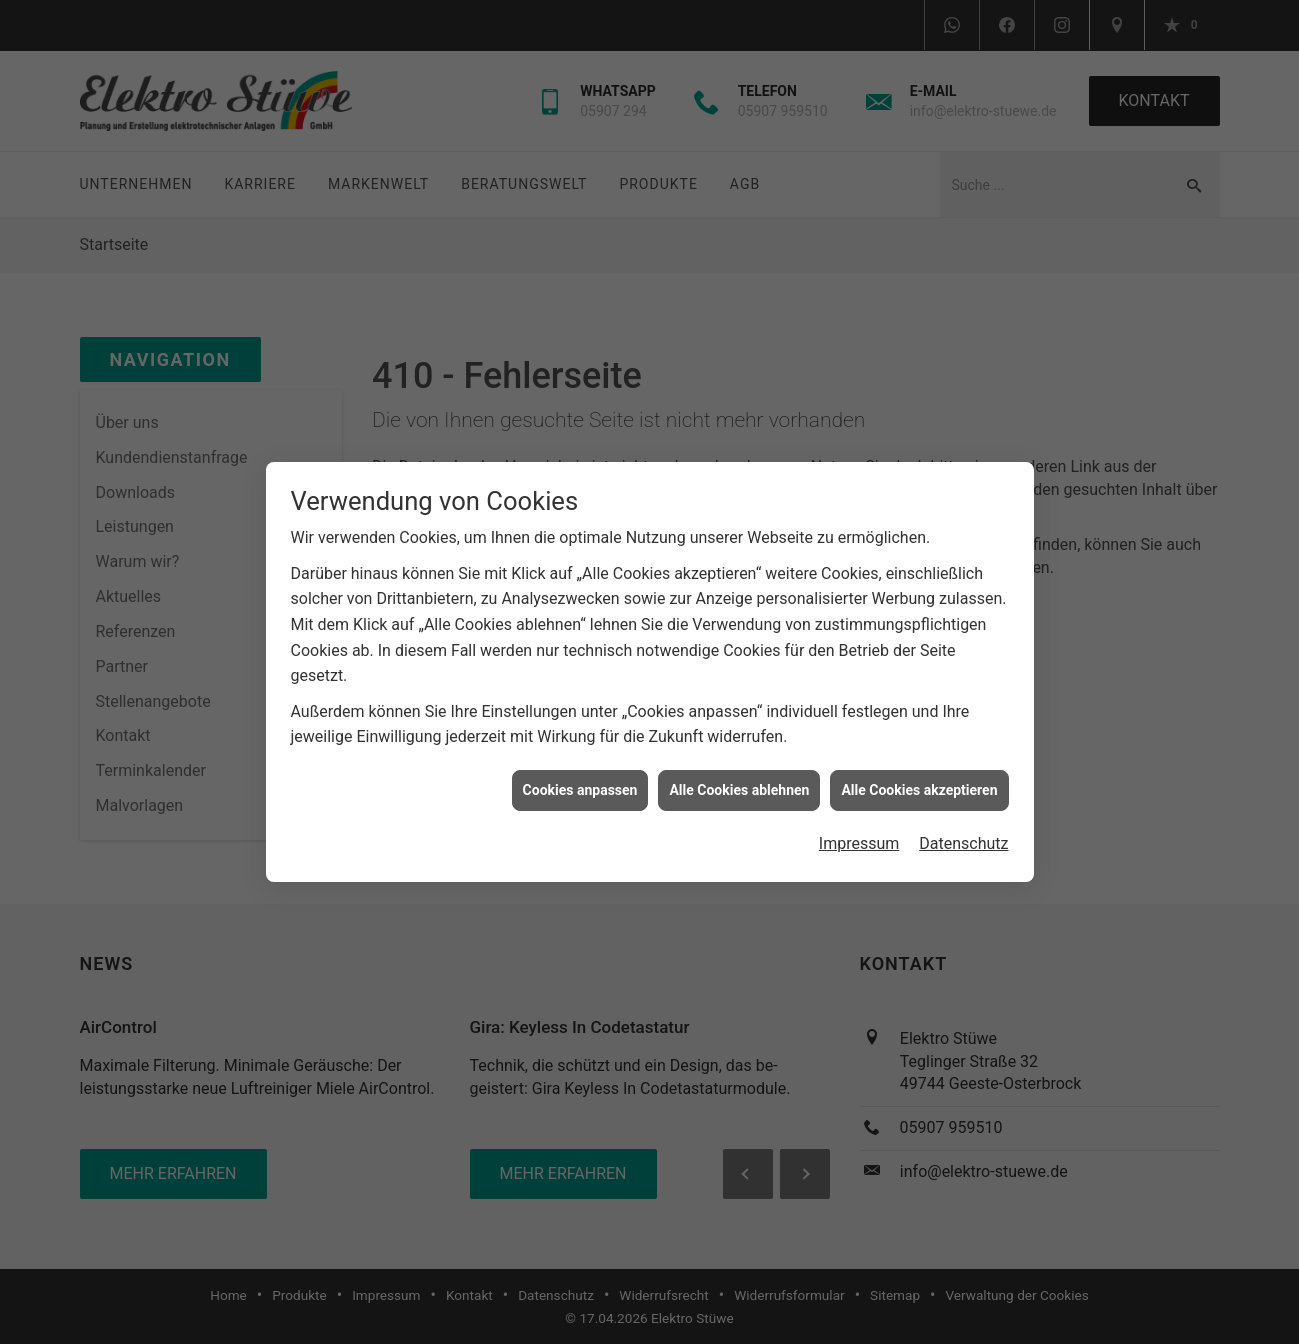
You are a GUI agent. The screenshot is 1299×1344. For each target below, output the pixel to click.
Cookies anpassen (580, 790)
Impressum (859, 843)
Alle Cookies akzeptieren (919, 790)
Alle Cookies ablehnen (739, 790)
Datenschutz (963, 843)
